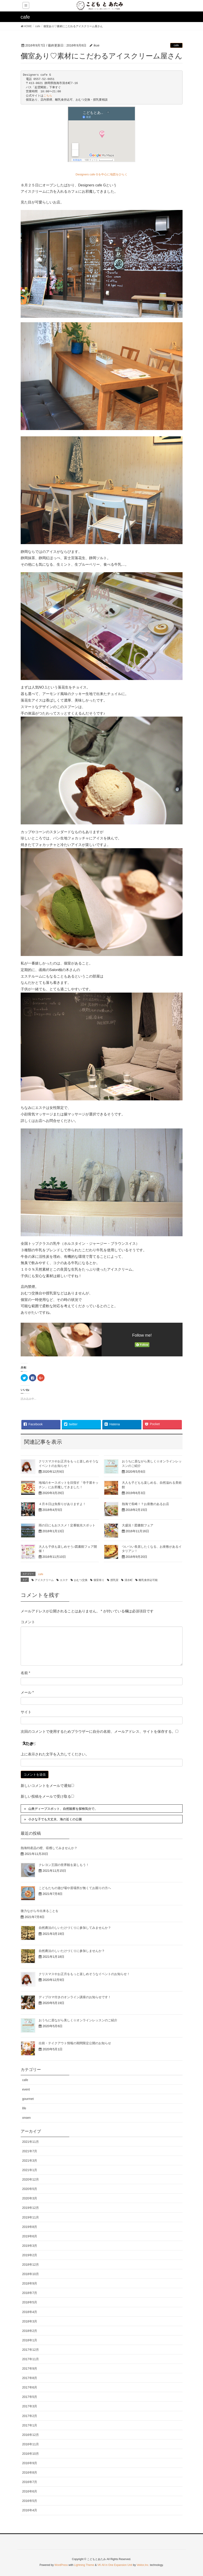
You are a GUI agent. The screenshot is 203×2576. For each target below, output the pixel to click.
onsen (26, 2117)
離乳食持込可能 (148, 1580)
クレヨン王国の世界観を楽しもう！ (64, 1865)
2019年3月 (29, 2245)
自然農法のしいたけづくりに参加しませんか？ (72, 1951)
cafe (176, 45)
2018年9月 (29, 2283)
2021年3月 (29, 2160)
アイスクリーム (44, 1580)
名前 (25, 1673)
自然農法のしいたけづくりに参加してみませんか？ (75, 1927)
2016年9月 (29, 2463)
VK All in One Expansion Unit (114, 2565)
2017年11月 (30, 2359)
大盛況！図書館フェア (137, 1525)
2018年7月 (29, 2293)
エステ (64, 1580)
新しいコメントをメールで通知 (46, 1786)
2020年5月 (29, 2189)
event (26, 2089)
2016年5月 (29, 2501)
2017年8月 (29, 2378)
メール (27, 1692)
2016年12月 (30, 2435)
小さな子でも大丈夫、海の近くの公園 (55, 1819)
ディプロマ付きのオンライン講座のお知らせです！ (75, 1997)
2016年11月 (30, 2444)
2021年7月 (29, 2151)
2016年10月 (30, 2453)
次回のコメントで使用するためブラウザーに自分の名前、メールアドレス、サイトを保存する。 (98, 1731)
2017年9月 (29, 2368)
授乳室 (114, 1580)
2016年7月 (29, 2482)
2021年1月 (29, 2170)
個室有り (99, 1580)
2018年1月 (29, 2340)
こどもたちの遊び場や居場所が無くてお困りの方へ (75, 1888)
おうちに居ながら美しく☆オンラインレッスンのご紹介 (78, 2020)
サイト (26, 1712)
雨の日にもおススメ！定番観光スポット (67, 1525)
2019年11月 (30, 2217)
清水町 (129, 1580)
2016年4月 (29, 2510)
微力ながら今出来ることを (39, 1911)
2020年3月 (29, 2198)
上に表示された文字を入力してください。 (55, 1754)
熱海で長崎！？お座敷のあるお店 (145, 1504)
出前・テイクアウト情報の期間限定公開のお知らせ (75, 2043)
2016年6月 (29, 2491)
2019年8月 (29, 2227)
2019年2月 (29, 2255)
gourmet (28, 2099)
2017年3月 (29, 2406)
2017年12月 (30, 2349)
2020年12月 (30, 2179)
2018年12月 (30, 2264)
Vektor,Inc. (142, 2565)
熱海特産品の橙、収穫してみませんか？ (49, 1848)
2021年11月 (30, 2141)
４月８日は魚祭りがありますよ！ (62, 1504)
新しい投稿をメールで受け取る (46, 1796)
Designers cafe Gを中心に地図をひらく (101, 174)
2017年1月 (29, 2425)
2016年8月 (29, 2472)
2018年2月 (29, 2331)
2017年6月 (29, 2387)
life (24, 2108)
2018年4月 (29, 2312)
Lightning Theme (84, 2565)
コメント (28, 1622)
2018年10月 (30, 2274)
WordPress (61, 2565)
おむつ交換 (80, 1580)
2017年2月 (29, 2416)
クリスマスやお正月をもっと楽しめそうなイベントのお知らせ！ (84, 1974)
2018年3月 (29, 2321)
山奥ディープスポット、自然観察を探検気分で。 (63, 1808)
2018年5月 (29, 2302)
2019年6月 (29, 2236)
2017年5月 (29, 2397)
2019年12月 (30, 2208)
